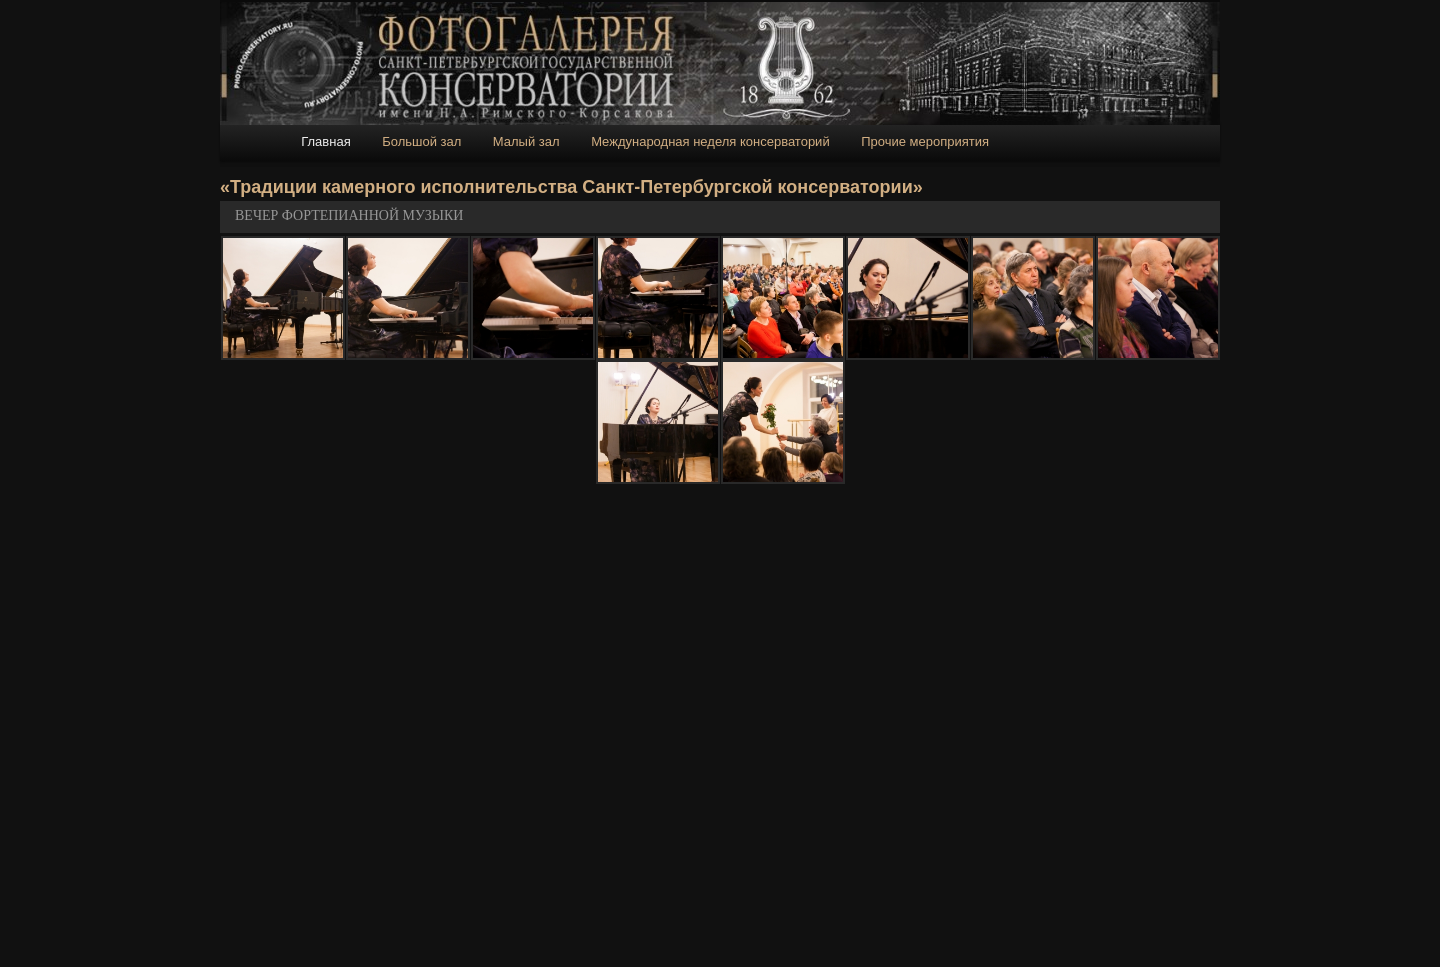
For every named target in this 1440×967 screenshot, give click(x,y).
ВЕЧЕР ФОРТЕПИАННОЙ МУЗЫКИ (349, 215)
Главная (325, 141)
